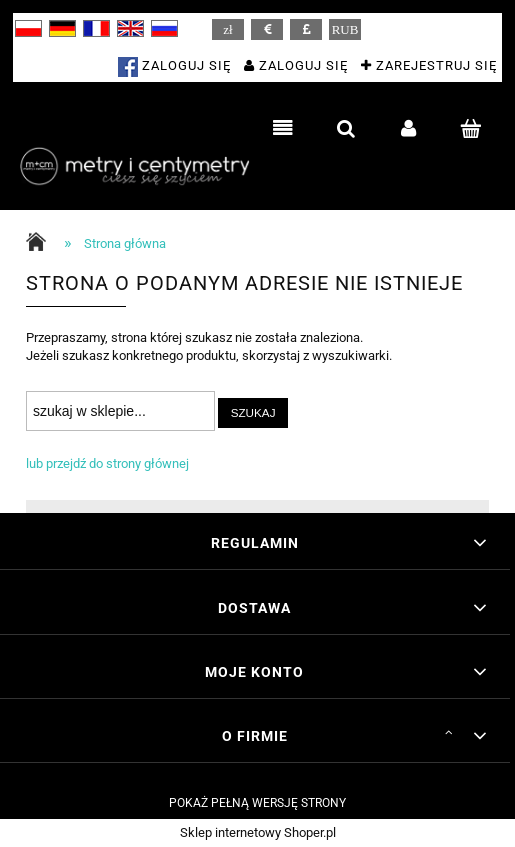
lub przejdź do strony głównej (107, 463)
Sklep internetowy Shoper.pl (258, 832)
